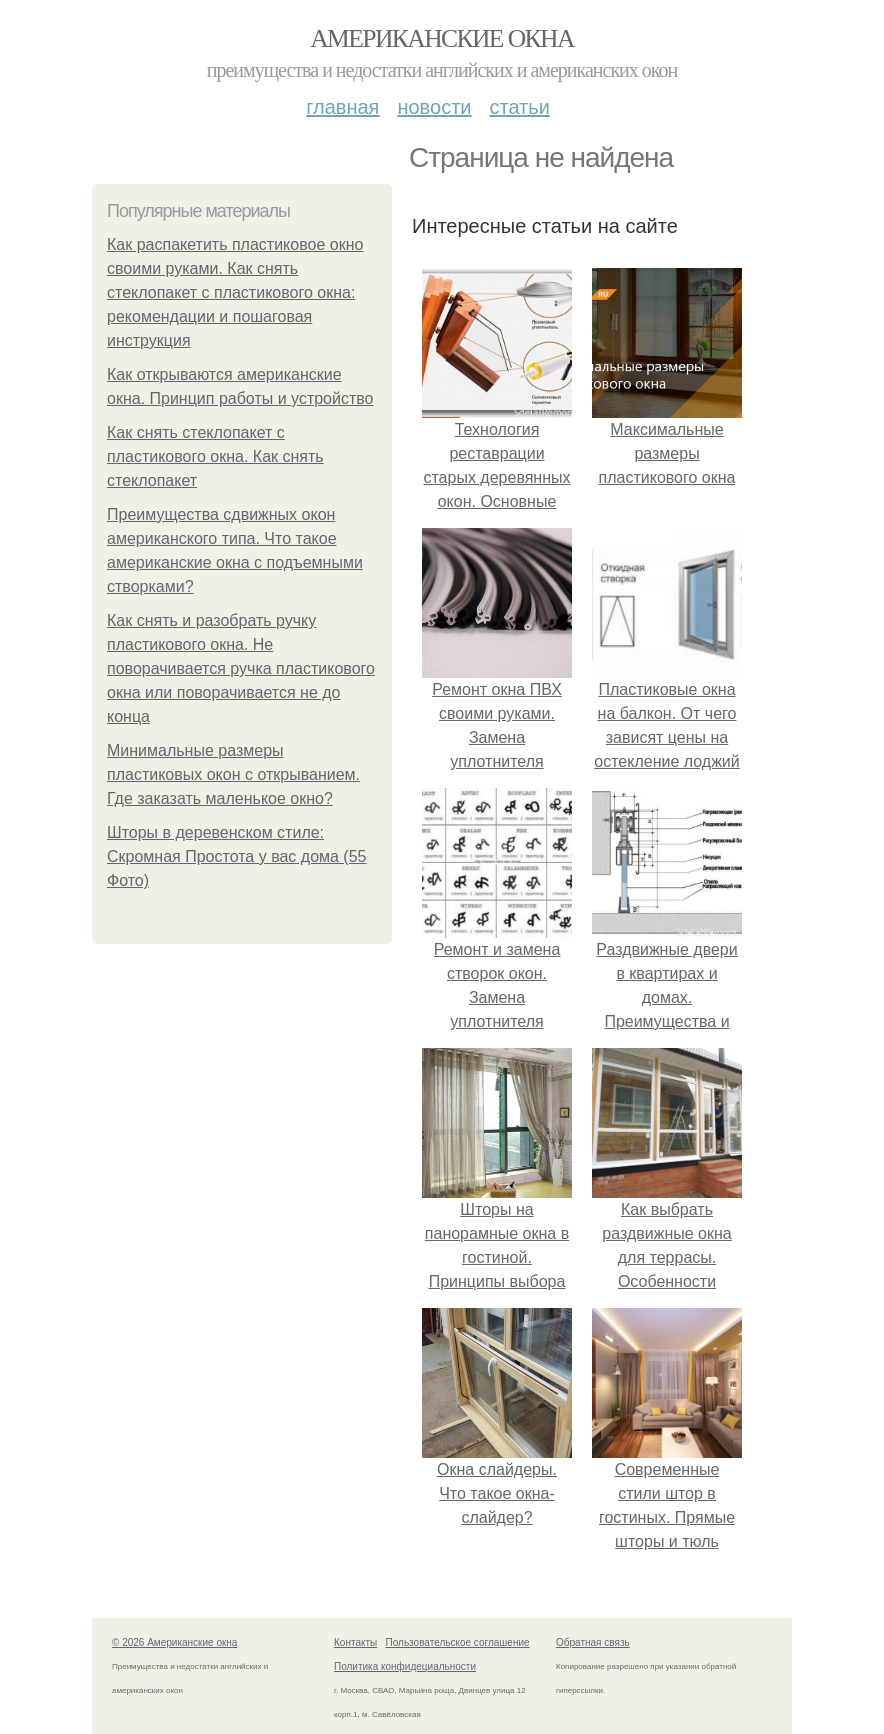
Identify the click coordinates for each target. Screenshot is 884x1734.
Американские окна (442, 38)
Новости (434, 107)
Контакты (355, 1642)
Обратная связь (593, 1642)
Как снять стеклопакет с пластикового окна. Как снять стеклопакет (215, 456)
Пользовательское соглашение (458, 1642)
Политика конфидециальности (405, 1666)
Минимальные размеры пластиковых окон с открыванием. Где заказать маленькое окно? (233, 774)
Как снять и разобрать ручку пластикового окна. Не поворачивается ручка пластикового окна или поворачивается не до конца (241, 668)
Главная (342, 107)
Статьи (519, 107)
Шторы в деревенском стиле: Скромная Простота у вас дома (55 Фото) (237, 856)
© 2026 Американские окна (174, 1642)
